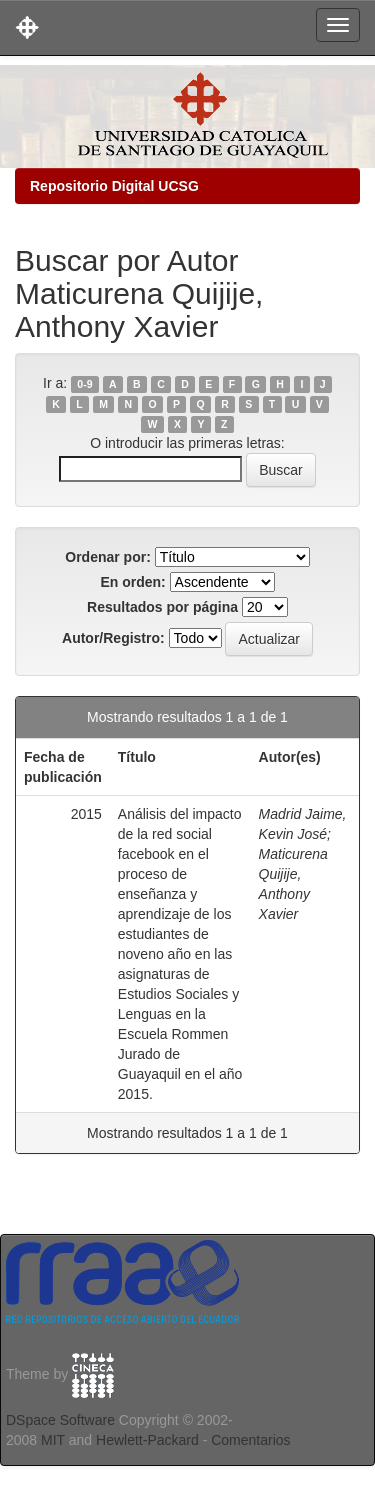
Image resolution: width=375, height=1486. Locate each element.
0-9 (84, 384)
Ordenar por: (108, 557)
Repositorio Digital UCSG (114, 186)
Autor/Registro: (113, 638)
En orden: (132, 582)
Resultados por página (162, 607)
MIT (53, 1440)
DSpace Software (60, 1420)
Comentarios (250, 1440)
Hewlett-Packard (147, 1440)
